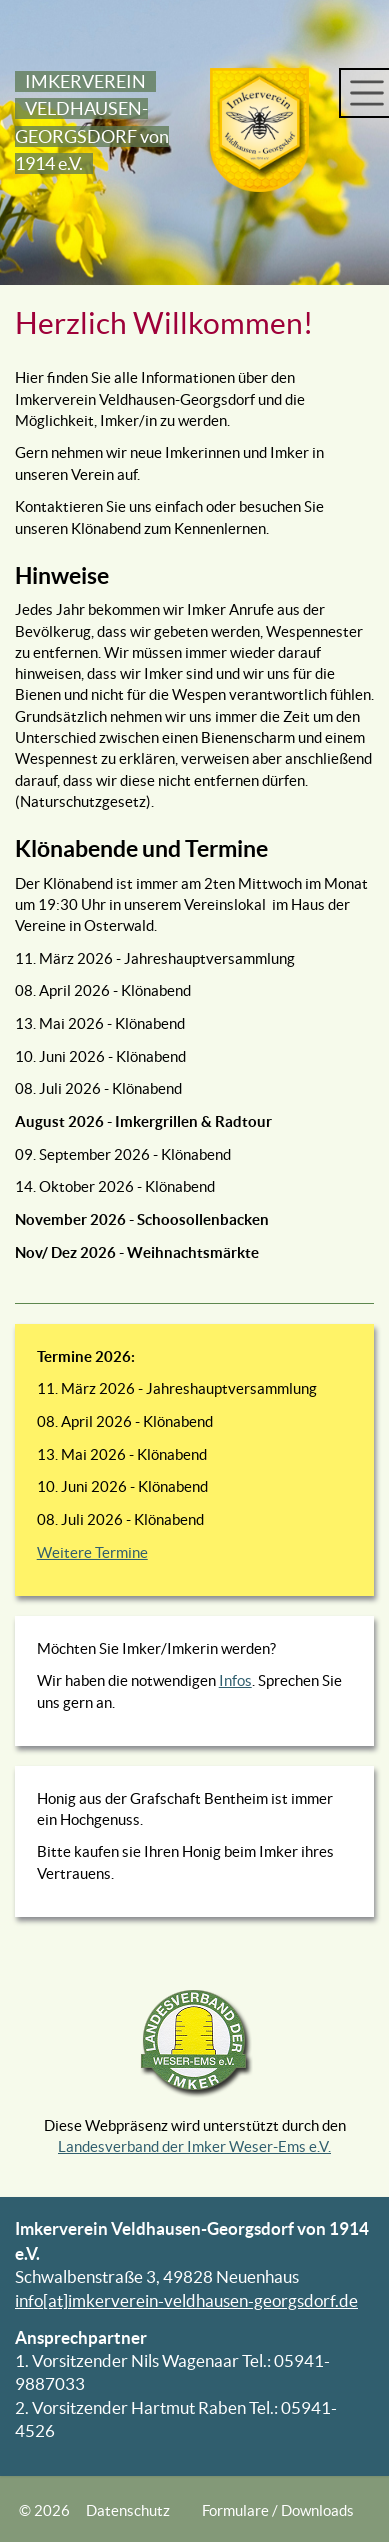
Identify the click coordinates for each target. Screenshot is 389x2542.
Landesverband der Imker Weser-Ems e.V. (194, 2146)
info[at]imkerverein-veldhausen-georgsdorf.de (186, 2301)
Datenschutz (128, 2510)
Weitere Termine (92, 1552)
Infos (235, 1680)
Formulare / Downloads (278, 2510)
